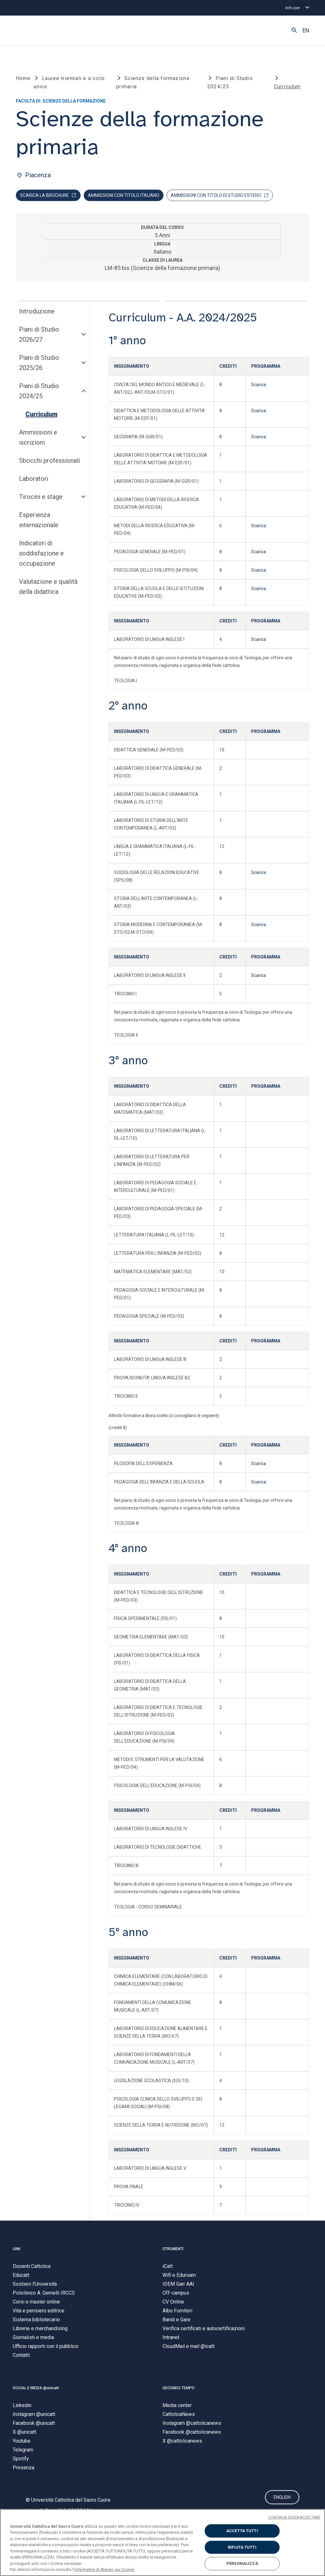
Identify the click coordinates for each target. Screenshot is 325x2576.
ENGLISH (282, 2500)
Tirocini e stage (41, 499)
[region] (162, 2542)
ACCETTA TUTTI (242, 2530)
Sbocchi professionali (49, 463)
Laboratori (33, 481)
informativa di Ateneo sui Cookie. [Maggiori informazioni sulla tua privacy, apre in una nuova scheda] (104, 2569)
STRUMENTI (172, 2251)
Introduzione (37, 313)
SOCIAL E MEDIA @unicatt (36, 2390)
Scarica (258, 386)
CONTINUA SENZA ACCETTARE (294, 2517)
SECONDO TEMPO (178, 2390)
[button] (294, 30)
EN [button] (305, 30)
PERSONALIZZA (242, 2563)
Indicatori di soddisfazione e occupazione (41, 555)
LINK (16, 2251)
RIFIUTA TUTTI (242, 2547)
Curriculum (41, 416)
